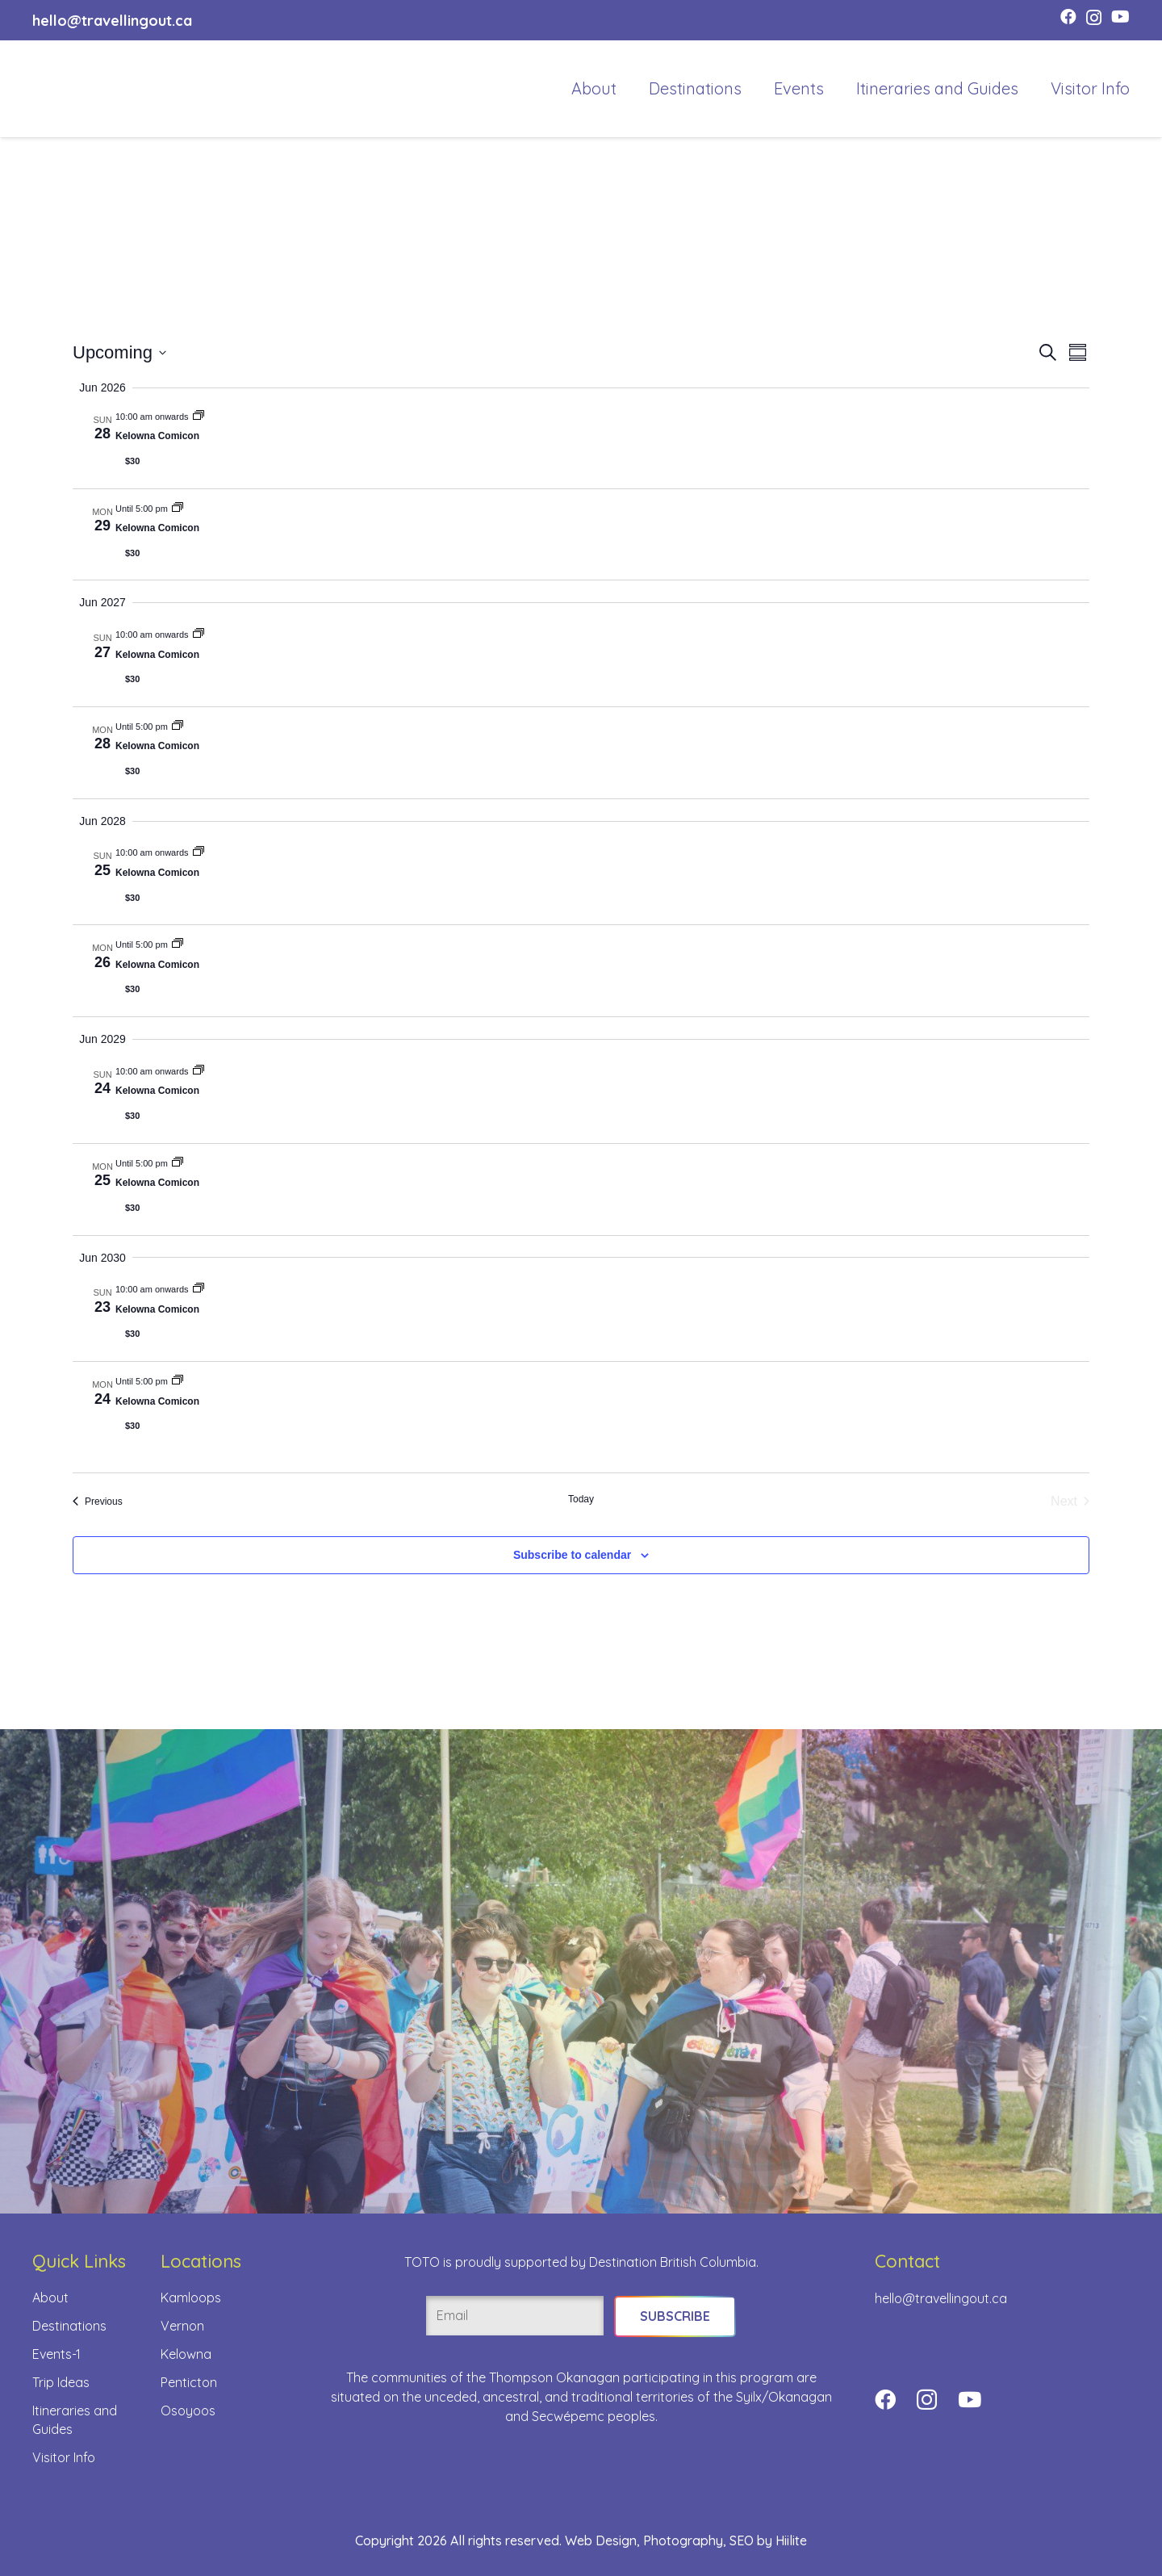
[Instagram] (1093, 18)
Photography (683, 2540)
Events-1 (56, 2354)
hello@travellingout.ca (941, 2298)
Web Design (601, 2540)
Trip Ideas (61, 2382)
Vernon (182, 2326)
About (50, 2297)
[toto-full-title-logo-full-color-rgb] (66, 89)
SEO (741, 2540)
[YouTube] (1120, 17)
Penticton (189, 2382)
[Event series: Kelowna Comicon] (198, 416)
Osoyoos (188, 2410)
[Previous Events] (98, 1501)
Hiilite (791, 2540)
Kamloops (191, 2297)
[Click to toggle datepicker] (119, 352)
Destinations (69, 2326)
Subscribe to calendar (572, 1554)
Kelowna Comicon (157, 436)
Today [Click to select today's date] (581, 1499)
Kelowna (186, 2354)
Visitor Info (63, 2457)
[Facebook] (1068, 17)
